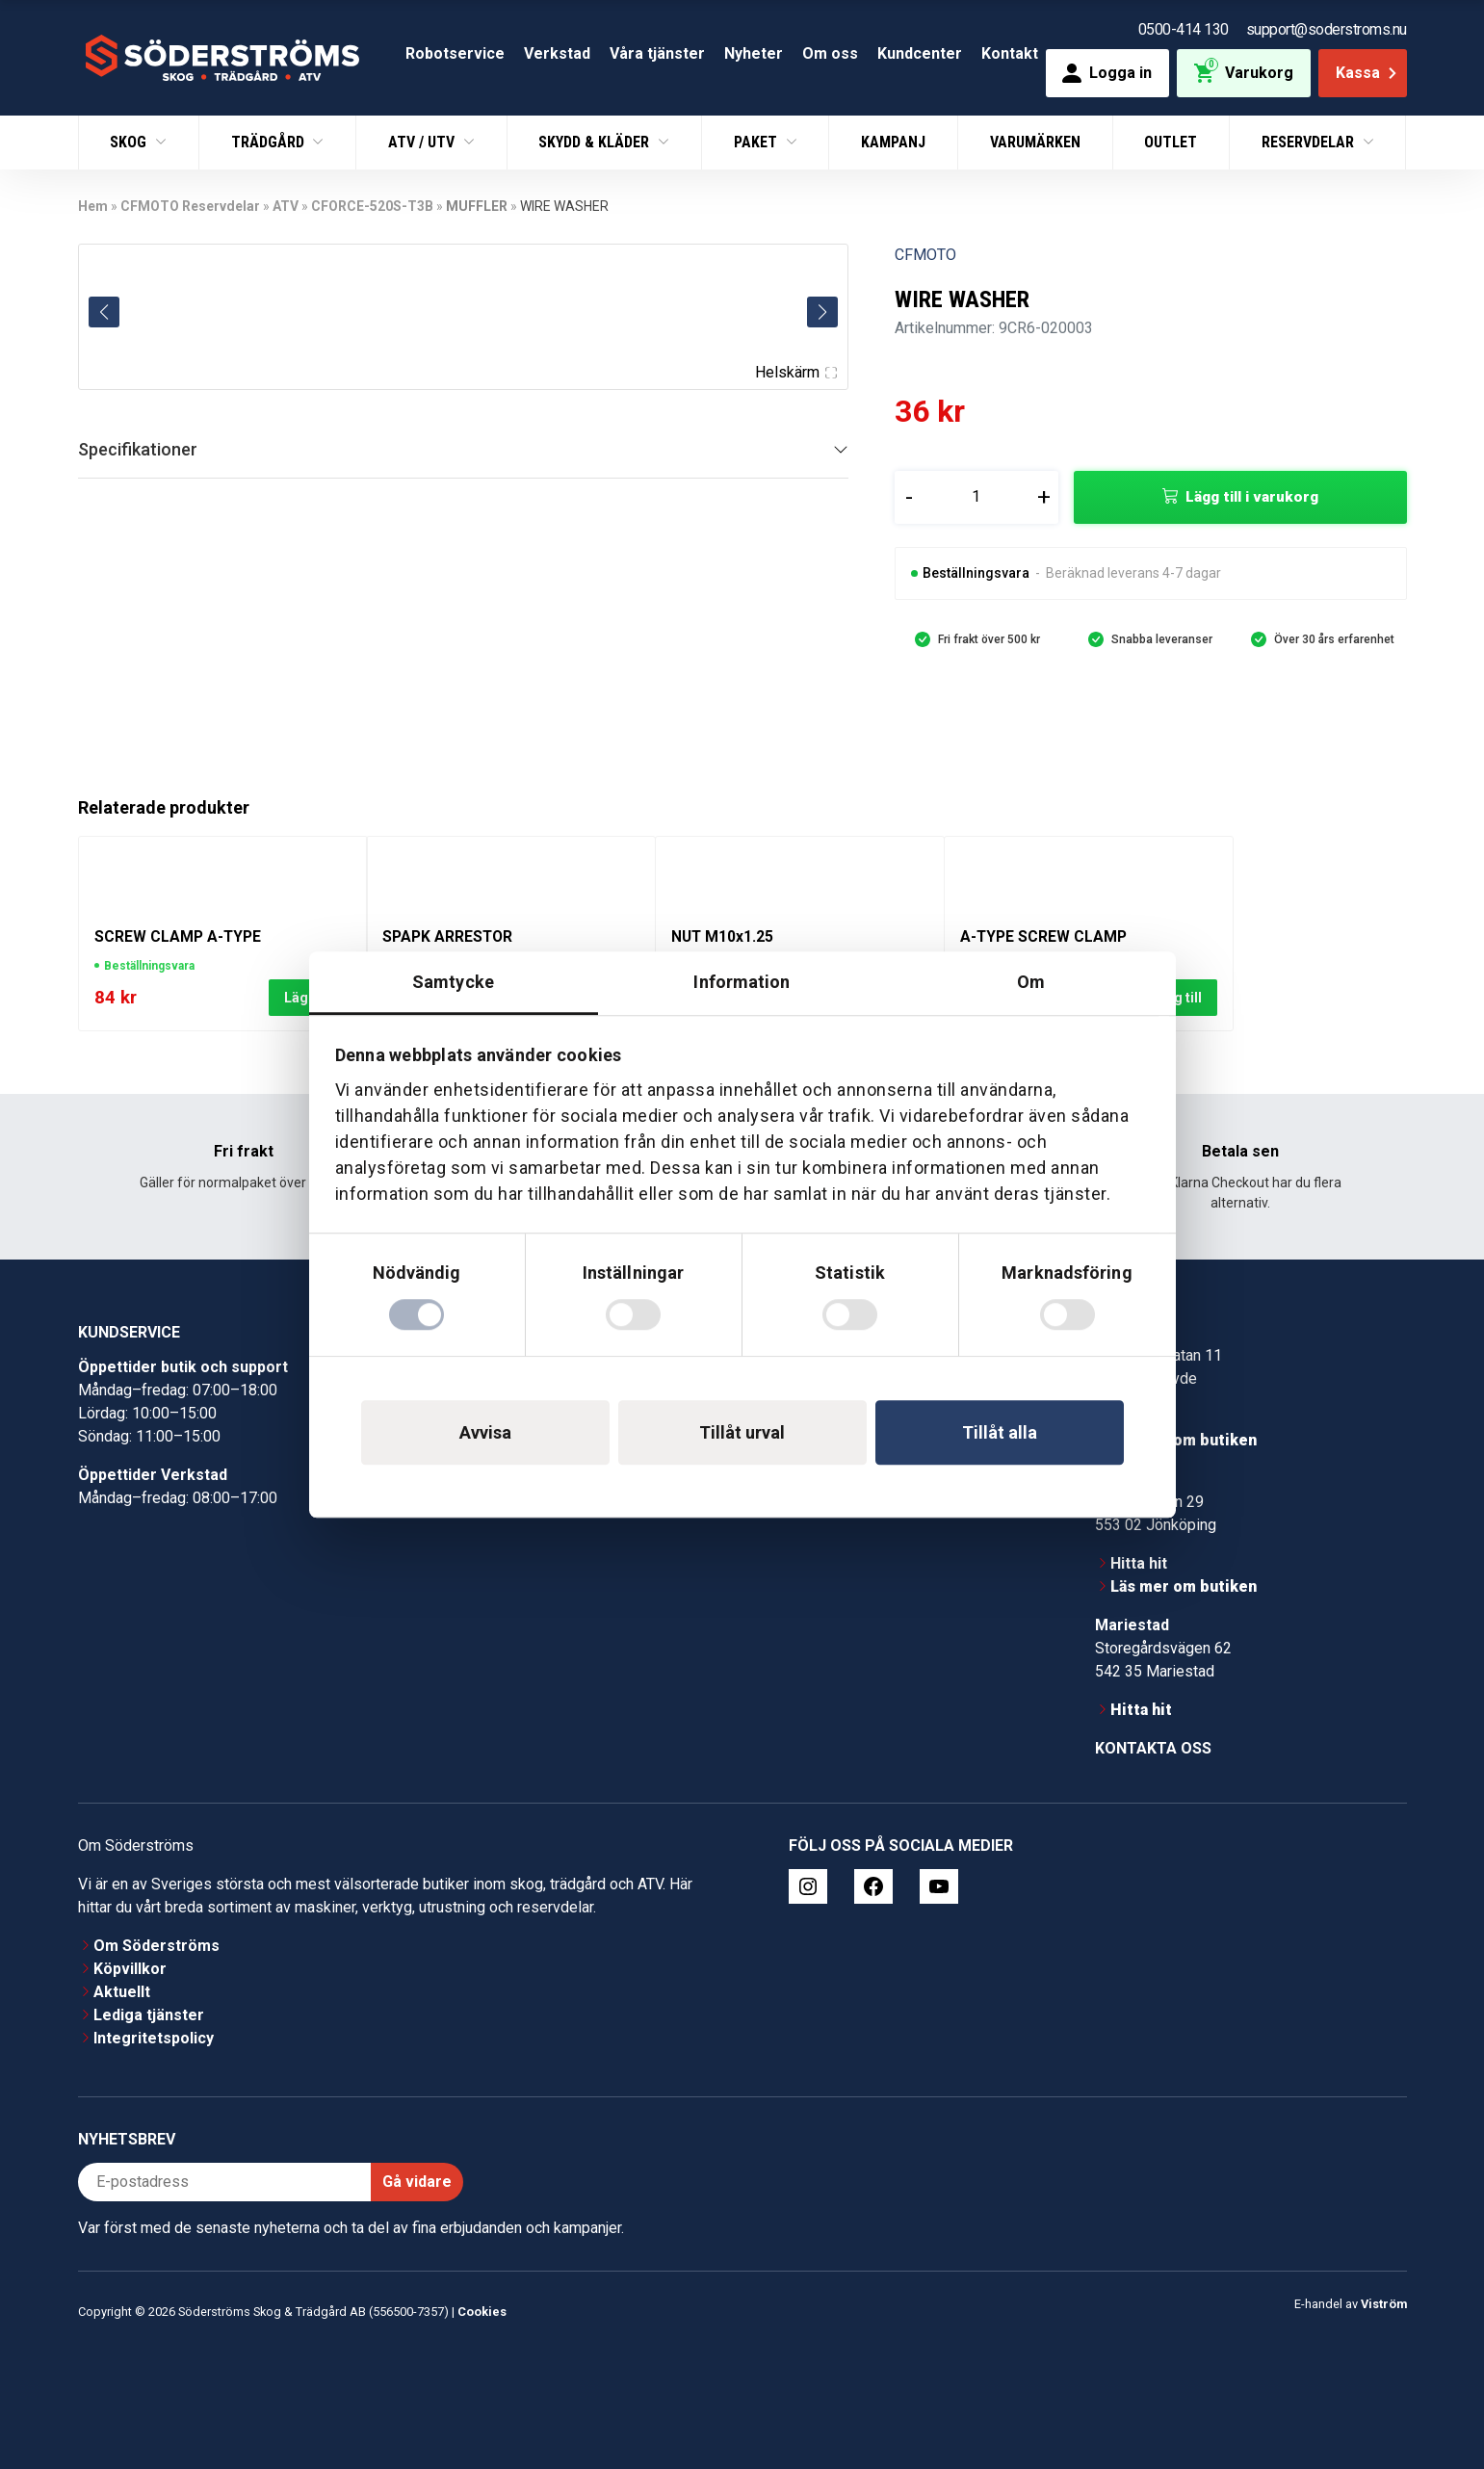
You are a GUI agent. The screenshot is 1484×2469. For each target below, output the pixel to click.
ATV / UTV (423, 142)
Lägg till (1176, 997)
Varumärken (1035, 142)
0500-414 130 (1183, 29)
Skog (130, 142)
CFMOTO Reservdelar (190, 206)
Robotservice (455, 53)
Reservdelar (1310, 142)
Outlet (1170, 142)
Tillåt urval (742, 1432)
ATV (286, 206)
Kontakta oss (1153, 1748)
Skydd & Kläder (595, 142)
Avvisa (485, 1432)
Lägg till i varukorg (1251, 497)
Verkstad (557, 53)
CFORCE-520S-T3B (372, 206)
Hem (93, 206)
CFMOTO (925, 255)
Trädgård (269, 142)
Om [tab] (1031, 982)
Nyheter (753, 53)
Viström (1384, 2304)
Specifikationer (137, 449)
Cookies (482, 2311)
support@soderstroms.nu (1326, 29)
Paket (757, 142)
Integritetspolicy (153, 2038)
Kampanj (893, 142)
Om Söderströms (156, 1945)
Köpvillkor (130, 1969)
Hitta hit (1138, 1563)
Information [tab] (741, 982)
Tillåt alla (999, 1432)
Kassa (1368, 73)
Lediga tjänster (148, 2015)
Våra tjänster (657, 53)
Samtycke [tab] (453, 982)
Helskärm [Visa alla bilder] (795, 372)
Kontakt (1009, 53)
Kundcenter (919, 53)
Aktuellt (121, 1992)
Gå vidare (417, 2181)
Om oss (830, 53)
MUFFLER (477, 206)
